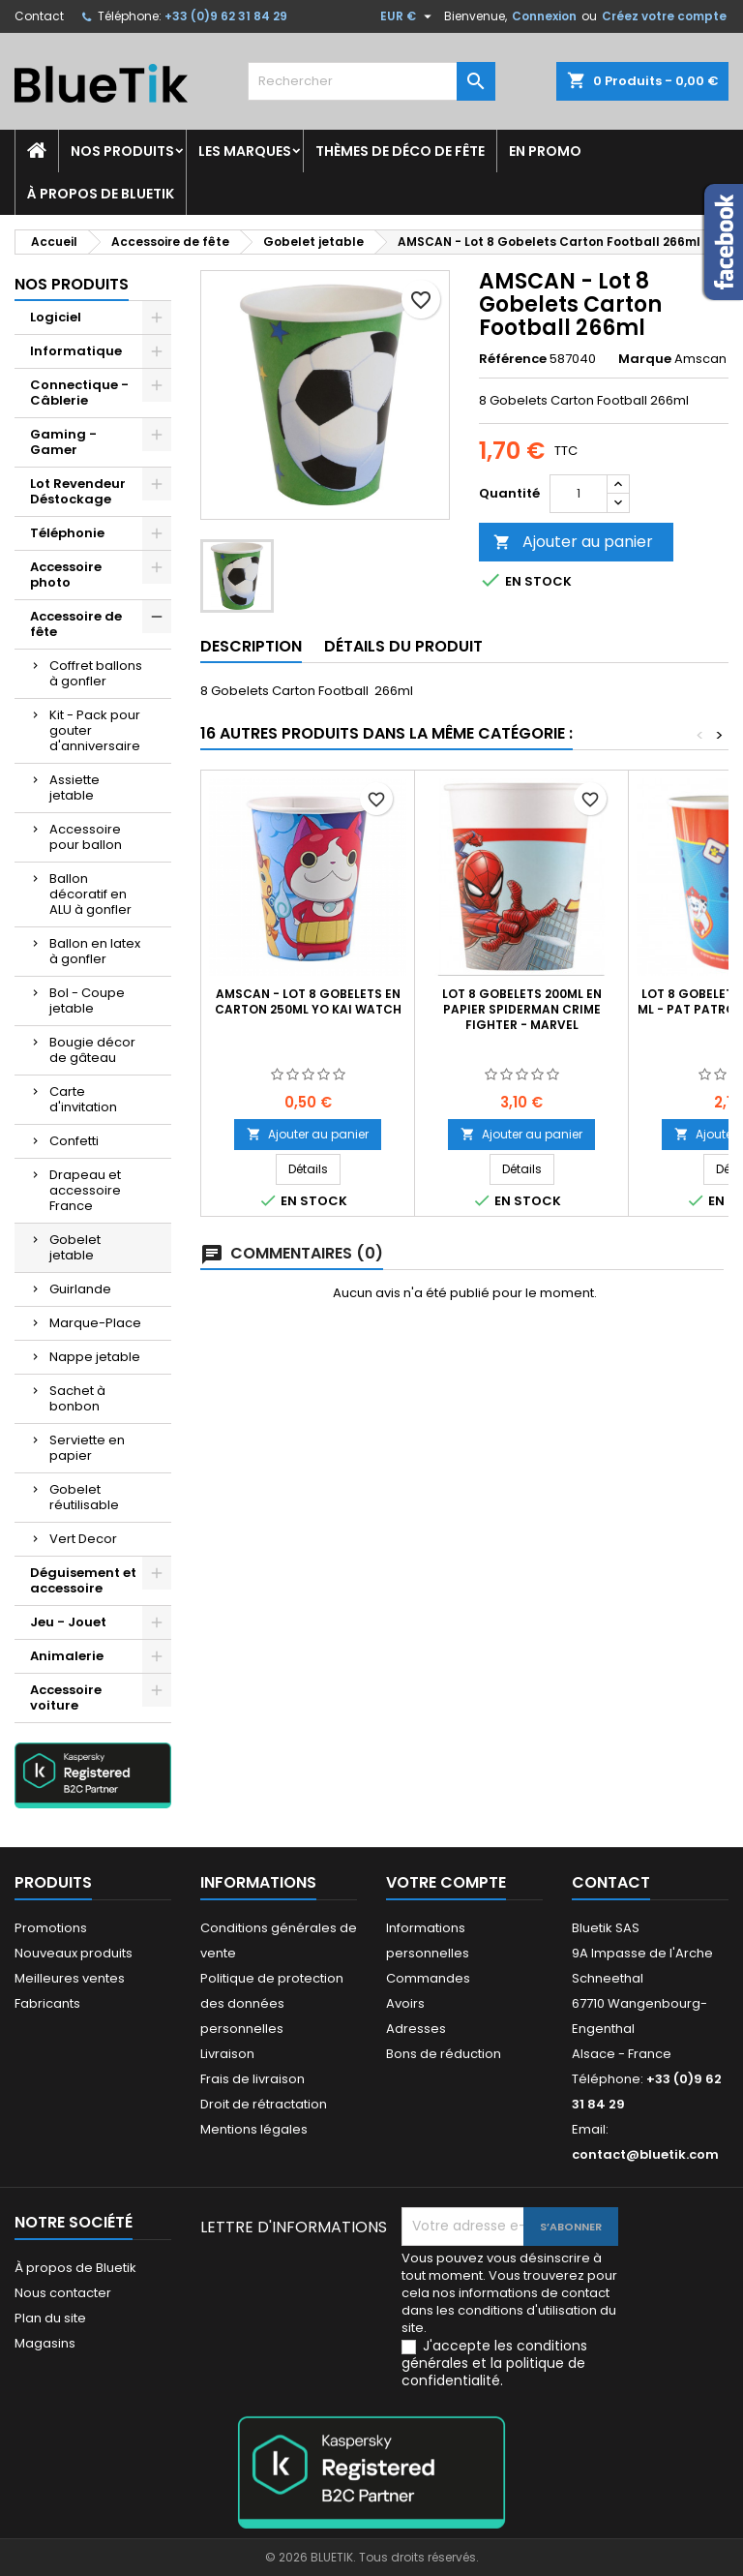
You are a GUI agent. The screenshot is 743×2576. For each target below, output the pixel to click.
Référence (513, 359)
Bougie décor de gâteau (92, 1050)
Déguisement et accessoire (83, 1580)
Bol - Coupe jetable (87, 1000)
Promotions (51, 1928)
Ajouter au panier (573, 541)
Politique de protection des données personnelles (271, 2003)
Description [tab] (251, 646)
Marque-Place (95, 1323)
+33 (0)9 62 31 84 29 (225, 16)
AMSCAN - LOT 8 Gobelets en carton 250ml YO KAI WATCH (308, 1001)
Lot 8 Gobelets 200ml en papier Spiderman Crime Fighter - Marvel (522, 1009)
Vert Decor (83, 1539)
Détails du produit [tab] (403, 646)
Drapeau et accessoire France (85, 1190)
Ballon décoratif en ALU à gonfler (90, 894)
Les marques (244, 151)
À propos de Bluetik (100, 193)
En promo (545, 151)
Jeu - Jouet (68, 1622)
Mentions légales (254, 2129)
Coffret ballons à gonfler (95, 673)
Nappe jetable (94, 1357)
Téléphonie (67, 533)
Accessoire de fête (76, 624)
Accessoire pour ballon (85, 837)
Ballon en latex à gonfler (94, 951)
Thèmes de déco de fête (400, 151)
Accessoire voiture (66, 1697)
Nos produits (122, 151)
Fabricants (47, 2003)
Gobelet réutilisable (84, 1497)
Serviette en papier (87, 1448)
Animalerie (67, 1656)
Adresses (416, 2028)
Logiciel (55, 317)
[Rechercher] (371, 81)
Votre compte (446, 1882)
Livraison (227, 2054)
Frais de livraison (252, 2079)
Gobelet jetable (75, 1247)
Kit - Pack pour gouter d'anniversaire (94, 730)
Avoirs (405, 2003)
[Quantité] (579, 493)
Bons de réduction (443, 2054)
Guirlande (80, 1289)
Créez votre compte (664, 16)
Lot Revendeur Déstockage (78, 491)
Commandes (428, 1978)
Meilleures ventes (70, 1978)
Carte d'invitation (83, 1099)
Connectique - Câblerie (79, 392)
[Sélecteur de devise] (408, 16)
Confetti (74, 1141)
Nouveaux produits (74, 1953)
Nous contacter (63, 2293)
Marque (644, 359)
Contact (39, 16)
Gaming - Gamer (63, 442)
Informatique (76, 351)
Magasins (45, 2343)
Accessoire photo (66, 574)
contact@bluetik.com (645, 2154)
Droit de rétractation (263, 2104)
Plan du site (50, 2318)
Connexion (544, 16)
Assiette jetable (74, 787)
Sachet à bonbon (77, 1398)
